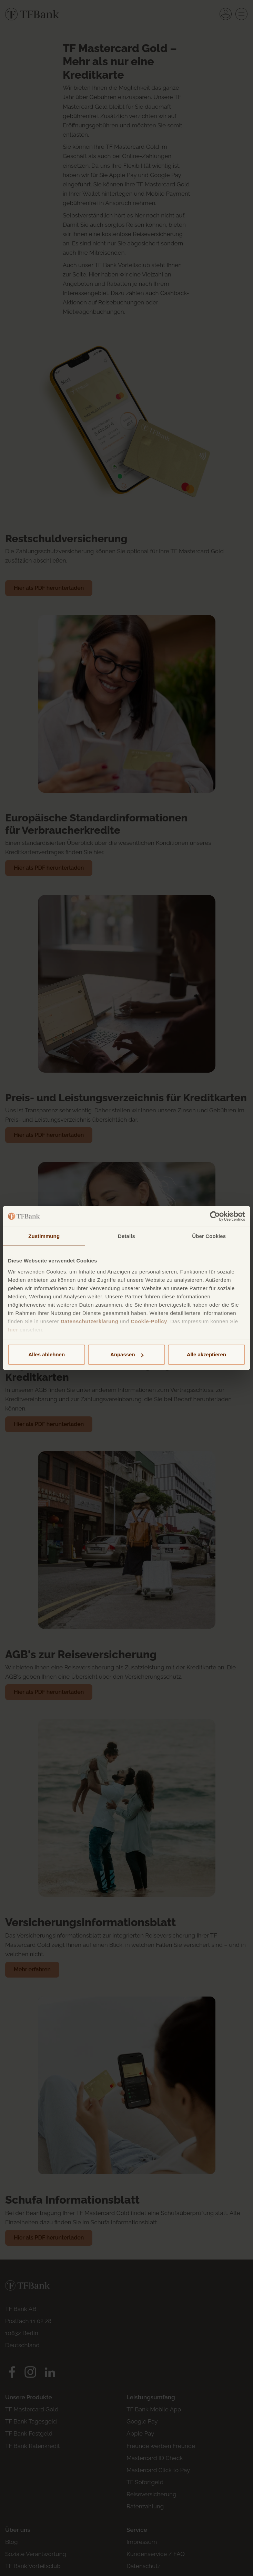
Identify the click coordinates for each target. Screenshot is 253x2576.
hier (13, 1330)
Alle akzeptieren (206, 1354)
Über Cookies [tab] (209, 1236)
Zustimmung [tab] (44, 1236)
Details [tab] (126, 1236)
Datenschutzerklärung (90, 1321)
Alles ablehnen (46, 1354)
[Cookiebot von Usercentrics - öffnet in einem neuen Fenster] (215, 1216)
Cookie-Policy (149, 1321)
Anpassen (126, 1354)
